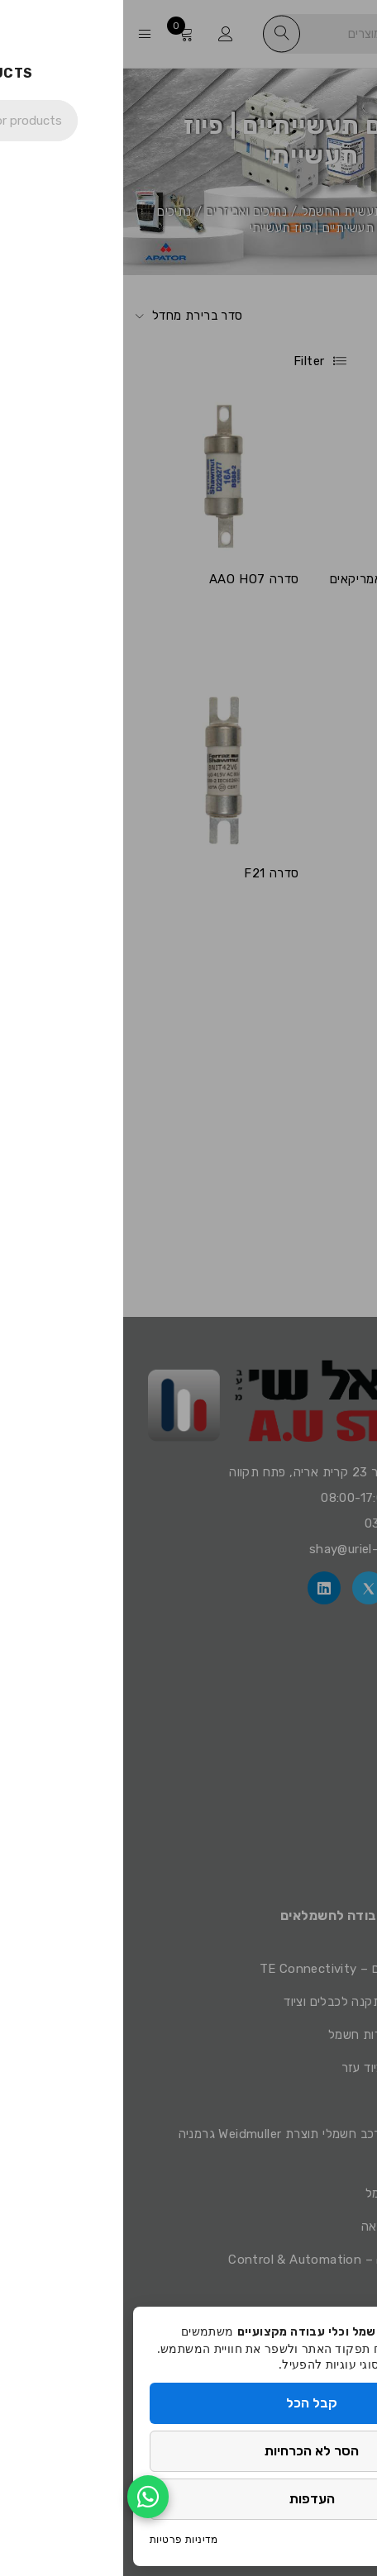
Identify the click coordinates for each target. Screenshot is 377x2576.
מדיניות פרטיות (60, 2539)
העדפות (189, 2499)
